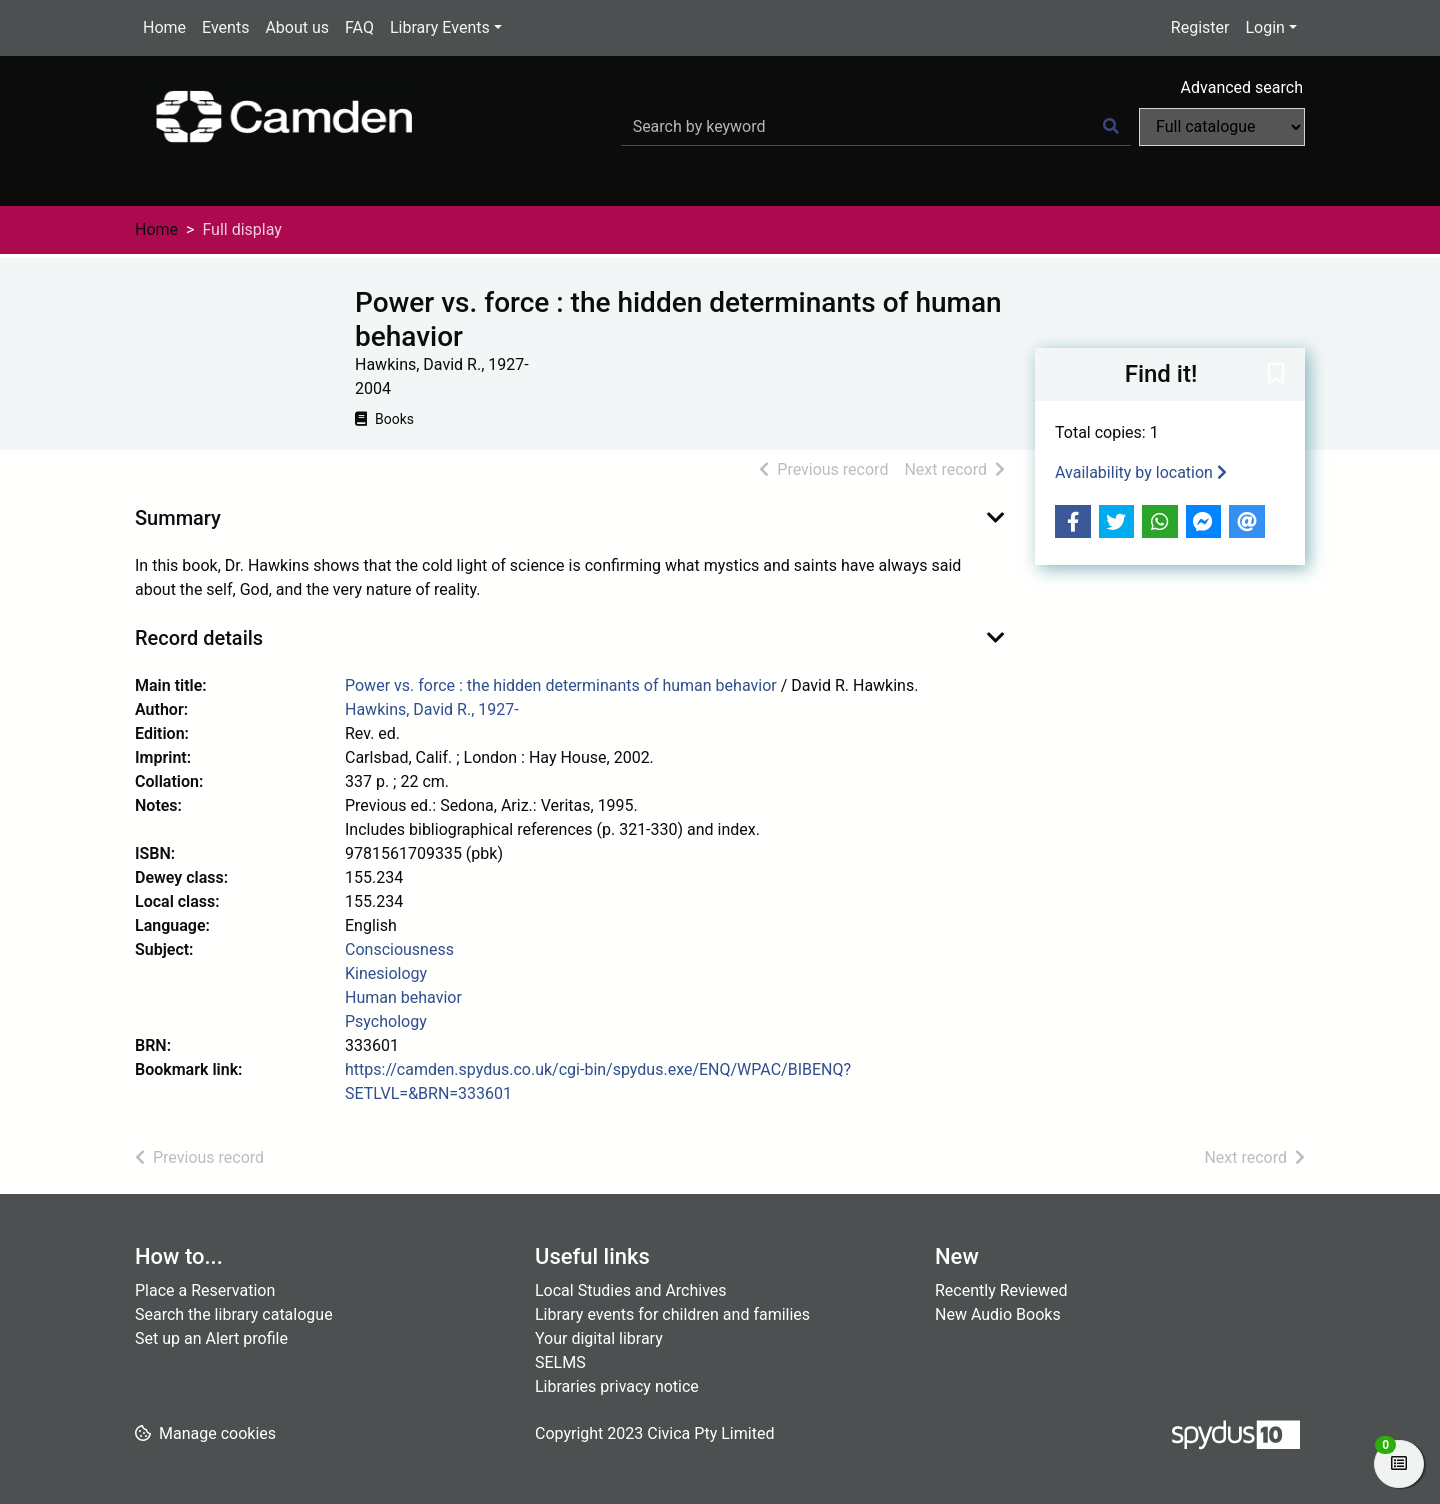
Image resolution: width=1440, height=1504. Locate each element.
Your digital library (599, 1338)
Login (1264, 27)
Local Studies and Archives (631, 1290)
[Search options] (1222, 127)
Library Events (440, 27)
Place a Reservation (205, 1290)
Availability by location (1141, 472)
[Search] (1111, 127)
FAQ (359, 27)
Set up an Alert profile (211, 1338)
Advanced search (1242, 87)
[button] (1276, 376)
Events (225, 27)
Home (164, 27)
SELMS (560, 1362)
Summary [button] (178, 518)
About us (297, 27)
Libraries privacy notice (617, 1386)
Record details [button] (199, 638)
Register (1200, 27)
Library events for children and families (672, 1314)
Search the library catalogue (234, 1314)
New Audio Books (998, 1314)
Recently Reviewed (1001, 1290)
